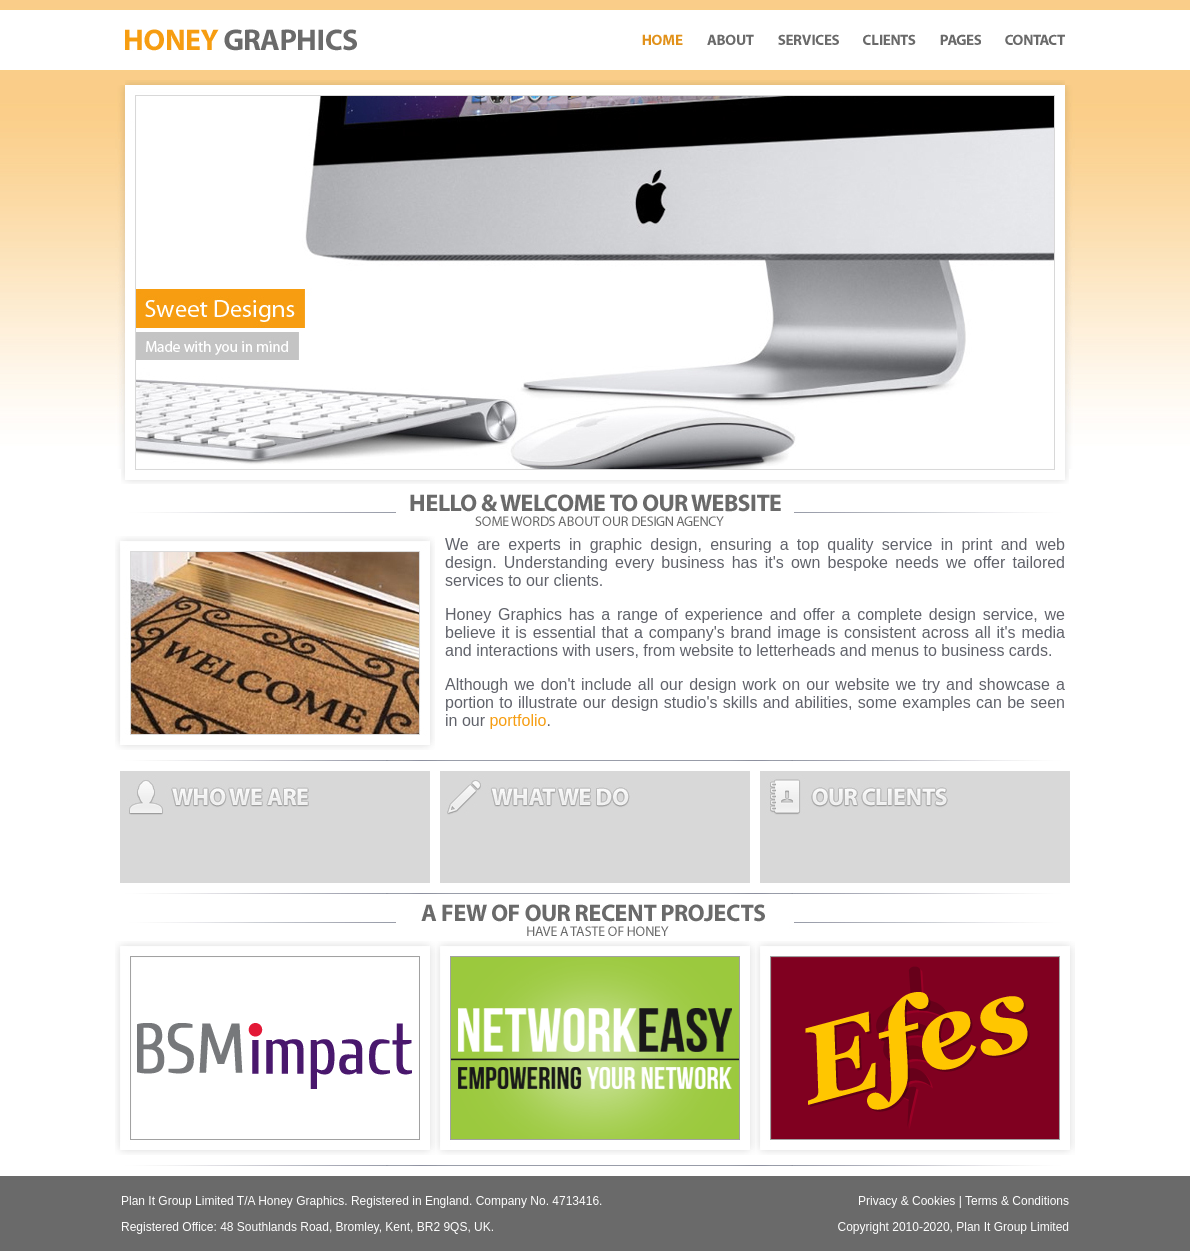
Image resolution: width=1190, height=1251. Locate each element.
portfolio (517, 720)
